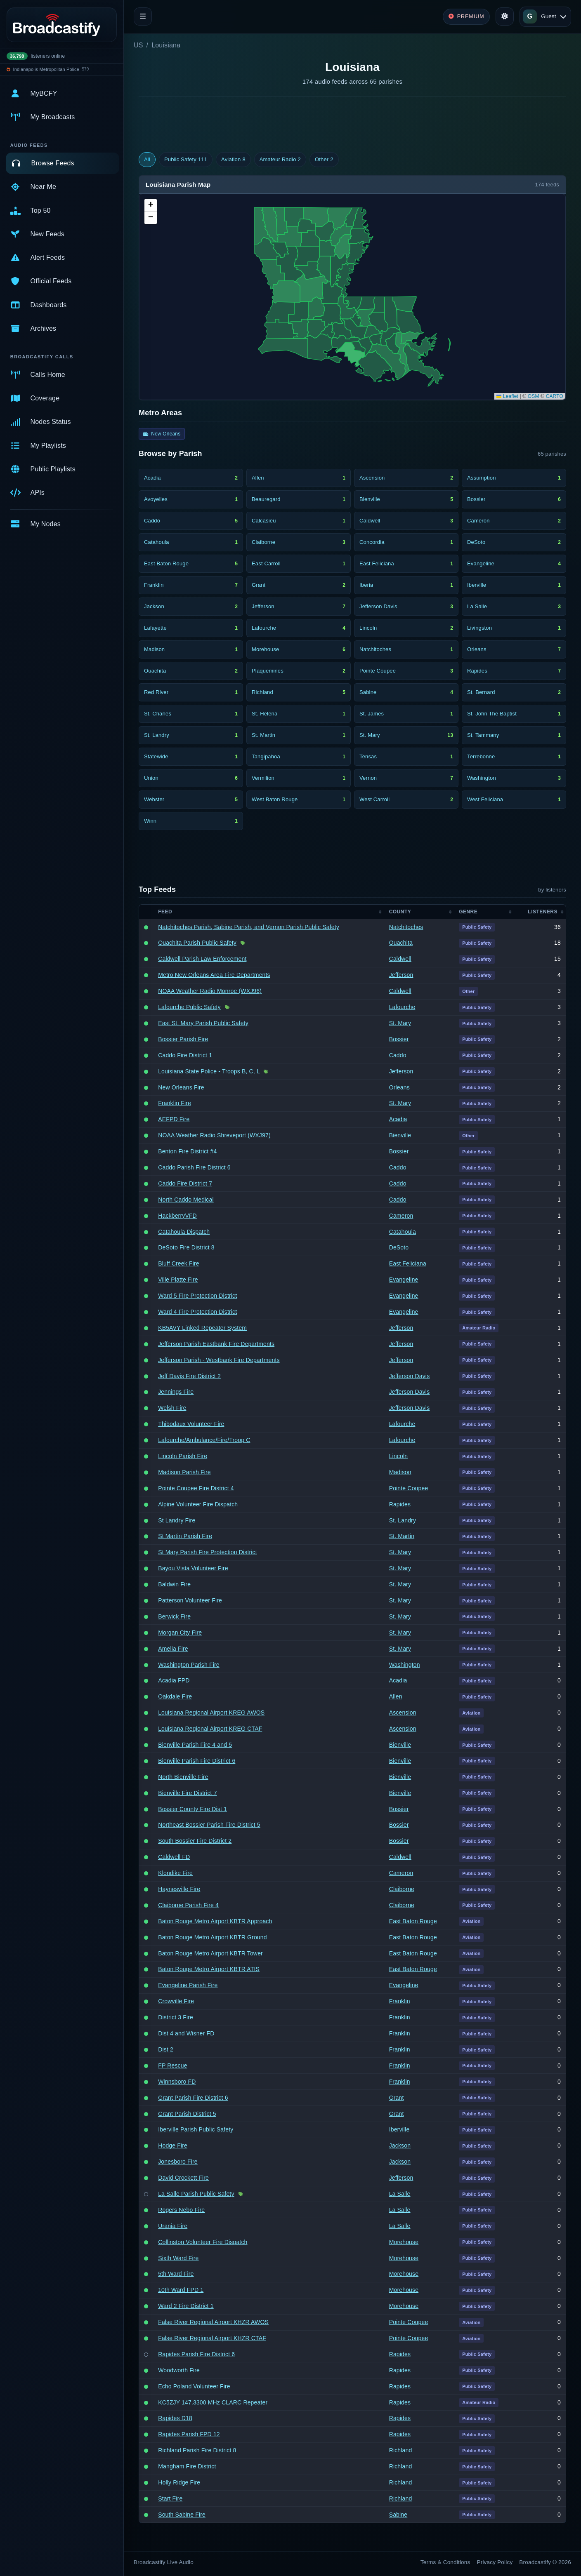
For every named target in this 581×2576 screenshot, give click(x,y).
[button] (150, 205)
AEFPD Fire (173, 1119)
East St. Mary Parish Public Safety (203, 1023)
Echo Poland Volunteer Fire (194, 2386)
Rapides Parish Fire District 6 (196, 2354)
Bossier (399, 1039)
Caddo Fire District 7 (185, 1183)
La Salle (400, 2193)
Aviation (233, 159)
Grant (396, 2097)
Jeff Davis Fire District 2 (189, 1376)
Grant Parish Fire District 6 (193, 2097)
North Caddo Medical (186, 1199)
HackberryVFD (177, 1215)
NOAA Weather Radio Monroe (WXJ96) (210, 991)
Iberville (399, 2129)
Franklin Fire (174, 1103)
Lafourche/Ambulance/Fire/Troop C (204, 1440)
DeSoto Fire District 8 (186, 1247)
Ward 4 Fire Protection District (197, 1311)
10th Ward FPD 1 (180, 2290)
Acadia (398, 1119)
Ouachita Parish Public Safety (197, 942)
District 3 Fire (175, 2017)
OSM (533, 396)
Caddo (397, 1055)
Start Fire (170, 2498)
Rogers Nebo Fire (181, 2210)
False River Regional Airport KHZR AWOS (213, 2322)
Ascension (402, 1712)
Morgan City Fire (180, 1632)
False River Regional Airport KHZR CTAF (212, 2338)
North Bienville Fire (183, 1777)
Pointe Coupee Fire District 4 (196, 1488)
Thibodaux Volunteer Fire (191, 1424)
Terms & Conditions (445, 2562)
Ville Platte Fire (178, 1279)
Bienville (400, 1135)
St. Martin (402, 1536)
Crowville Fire (176, 2001)
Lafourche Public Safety (189, 1007)
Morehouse (403, 2242)
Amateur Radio (280, 159)
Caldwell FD (174, 1857)
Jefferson (401, 975)
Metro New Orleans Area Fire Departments (214, 975)
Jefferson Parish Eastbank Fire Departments (216, 1344)
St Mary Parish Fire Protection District (207, 1552)
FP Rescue (172, 2065)
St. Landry (402, 1520)
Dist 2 (165, 2049)
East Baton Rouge (413, 1921)
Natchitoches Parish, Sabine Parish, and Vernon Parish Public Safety (248, 927)
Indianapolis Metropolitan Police (46, 69)
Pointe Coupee (408, 1488)
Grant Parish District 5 (187, 2113)
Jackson (400, 2145)
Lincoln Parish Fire (182, 1456)
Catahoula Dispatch (184, 1231)
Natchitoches (406, 927)
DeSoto (399, 1247)
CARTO (554, 396)
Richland (400, 2450)
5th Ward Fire (176, 2273)
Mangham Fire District (187, 2466)
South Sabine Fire (181, 2514)
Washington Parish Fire (189, 1664)
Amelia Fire (173, 1648)
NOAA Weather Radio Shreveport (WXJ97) (214, 1135)
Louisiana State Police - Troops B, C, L (209, 1071)
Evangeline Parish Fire (187, 1985)
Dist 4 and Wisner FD (186, 2033)
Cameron (401, 1215)
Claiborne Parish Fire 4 (188, 1905)
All (147, 159)
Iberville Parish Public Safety (195, 2129)
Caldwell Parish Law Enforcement (202, 958)
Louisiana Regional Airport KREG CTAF (210, 1728)
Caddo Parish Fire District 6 (194, 1167)
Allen (395, 1696)
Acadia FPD (173, 1680)
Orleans (399, 1087)
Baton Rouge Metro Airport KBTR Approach (215, 1921)
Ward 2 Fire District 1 (185, 2306)
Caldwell (400, 958)
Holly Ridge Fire (179, 2482)
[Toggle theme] (505, 16)
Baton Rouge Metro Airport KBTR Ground (212, 1937)
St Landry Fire (176, 1520)
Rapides (400, 1504)
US (138, 45)
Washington (404, 1664)
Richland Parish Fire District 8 (197, 2450)
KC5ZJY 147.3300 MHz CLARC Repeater (212, 2402)
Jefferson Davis (409, 1376)
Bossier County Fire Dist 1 (192, 1809)
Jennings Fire (176, 1391)
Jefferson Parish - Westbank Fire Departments (218, 1360)
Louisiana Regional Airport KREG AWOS (211, 1712)
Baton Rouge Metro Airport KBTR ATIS (209, 1969)
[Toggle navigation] (143, 16)
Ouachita (401, 942)
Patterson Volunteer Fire (190, 1600)
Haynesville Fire (179, 1889)
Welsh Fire (172, 1407)
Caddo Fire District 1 (185, 1055)
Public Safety (185, 159)
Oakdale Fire (175, 1696)
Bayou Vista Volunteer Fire (193, 1568)
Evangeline (403, 1279)
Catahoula (402, 1231)
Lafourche (402, 1007)
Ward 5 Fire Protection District (197, 1295)
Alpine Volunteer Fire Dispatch (198, 1504)
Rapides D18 (175, 2418)
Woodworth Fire (179, 2370)
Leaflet (507, 396)
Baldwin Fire (174, 1584)
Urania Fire (172, 2226)
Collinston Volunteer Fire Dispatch (202, 2242)
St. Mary (400, 1023)
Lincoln (398, 1456)
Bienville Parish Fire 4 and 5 (195, 1744)
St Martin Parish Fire (185, 1536)
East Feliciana (407, 1263)
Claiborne (401, 1889)
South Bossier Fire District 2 (194, 1840)
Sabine (398, 2514)
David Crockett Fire (183, 2177)
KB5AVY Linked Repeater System (202, 1327)
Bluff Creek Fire (178, 1263)
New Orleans (161, 434)
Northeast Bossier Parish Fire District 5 (209, 1824)
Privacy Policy (495, 2562)
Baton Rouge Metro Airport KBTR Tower (210, 1953)
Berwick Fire (174, 1616)
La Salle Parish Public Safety (196, 2193)
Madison (400, 1472)
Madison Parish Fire (184, 1472)
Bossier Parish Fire (183, 1039)
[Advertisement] (352, 125)
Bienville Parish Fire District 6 (196, 1760)
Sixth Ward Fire (178, 2258)
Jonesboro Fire (178, 2161)
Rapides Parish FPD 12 (189, 2434)
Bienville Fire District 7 (187, 1793)
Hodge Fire (172, 2145)
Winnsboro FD (177, 2081)
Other (324, 159)
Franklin (399, 2001)
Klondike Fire (175, 1873)
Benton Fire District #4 (187, 1151)
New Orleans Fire (181, 1087)
